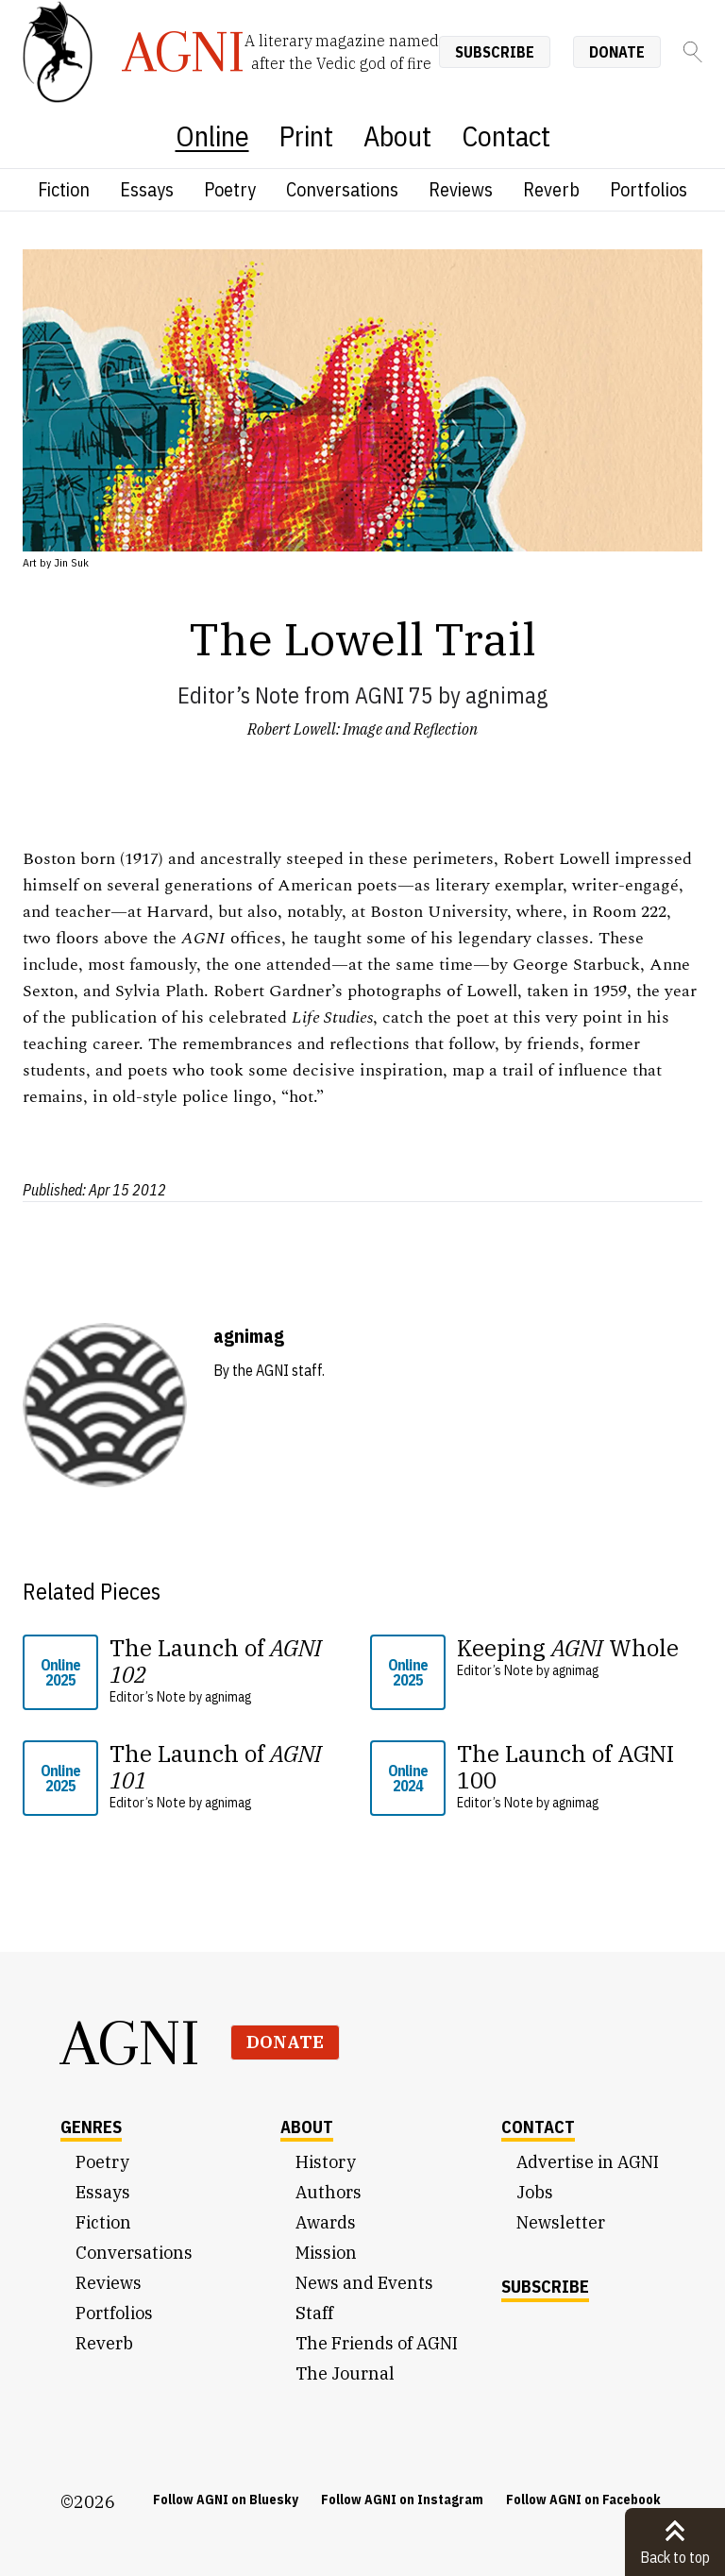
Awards (325, 2222)
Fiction (64, 189)
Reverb (551, 189)
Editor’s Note (238, 695)
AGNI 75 (394, 695)
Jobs (534, 2192)
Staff (314, 2313)
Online (212, 135)
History (325, 2162)
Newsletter (560, 2222)
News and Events (364, 2283)
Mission (326, 2252)
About (397, 135)
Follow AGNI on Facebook (583, 2499)
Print (306, 135)
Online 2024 (408, 1778)
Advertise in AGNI (587, 2162)
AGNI (130, 2042)
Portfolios (648, 189)
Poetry (230, 189)
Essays (147, 189)
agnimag (506, 695)
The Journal (345, 2373)
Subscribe (494, 51)
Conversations (342, 189)
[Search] (692, 52)
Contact (506, 135)
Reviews (461, 189)
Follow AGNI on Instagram (402, 2499)
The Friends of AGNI (376, 2343)
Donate (617, 51)
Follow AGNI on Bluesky (225, 2499)
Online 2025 (60, 1672)
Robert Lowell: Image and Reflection (362, 729)
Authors (328, 2192)
